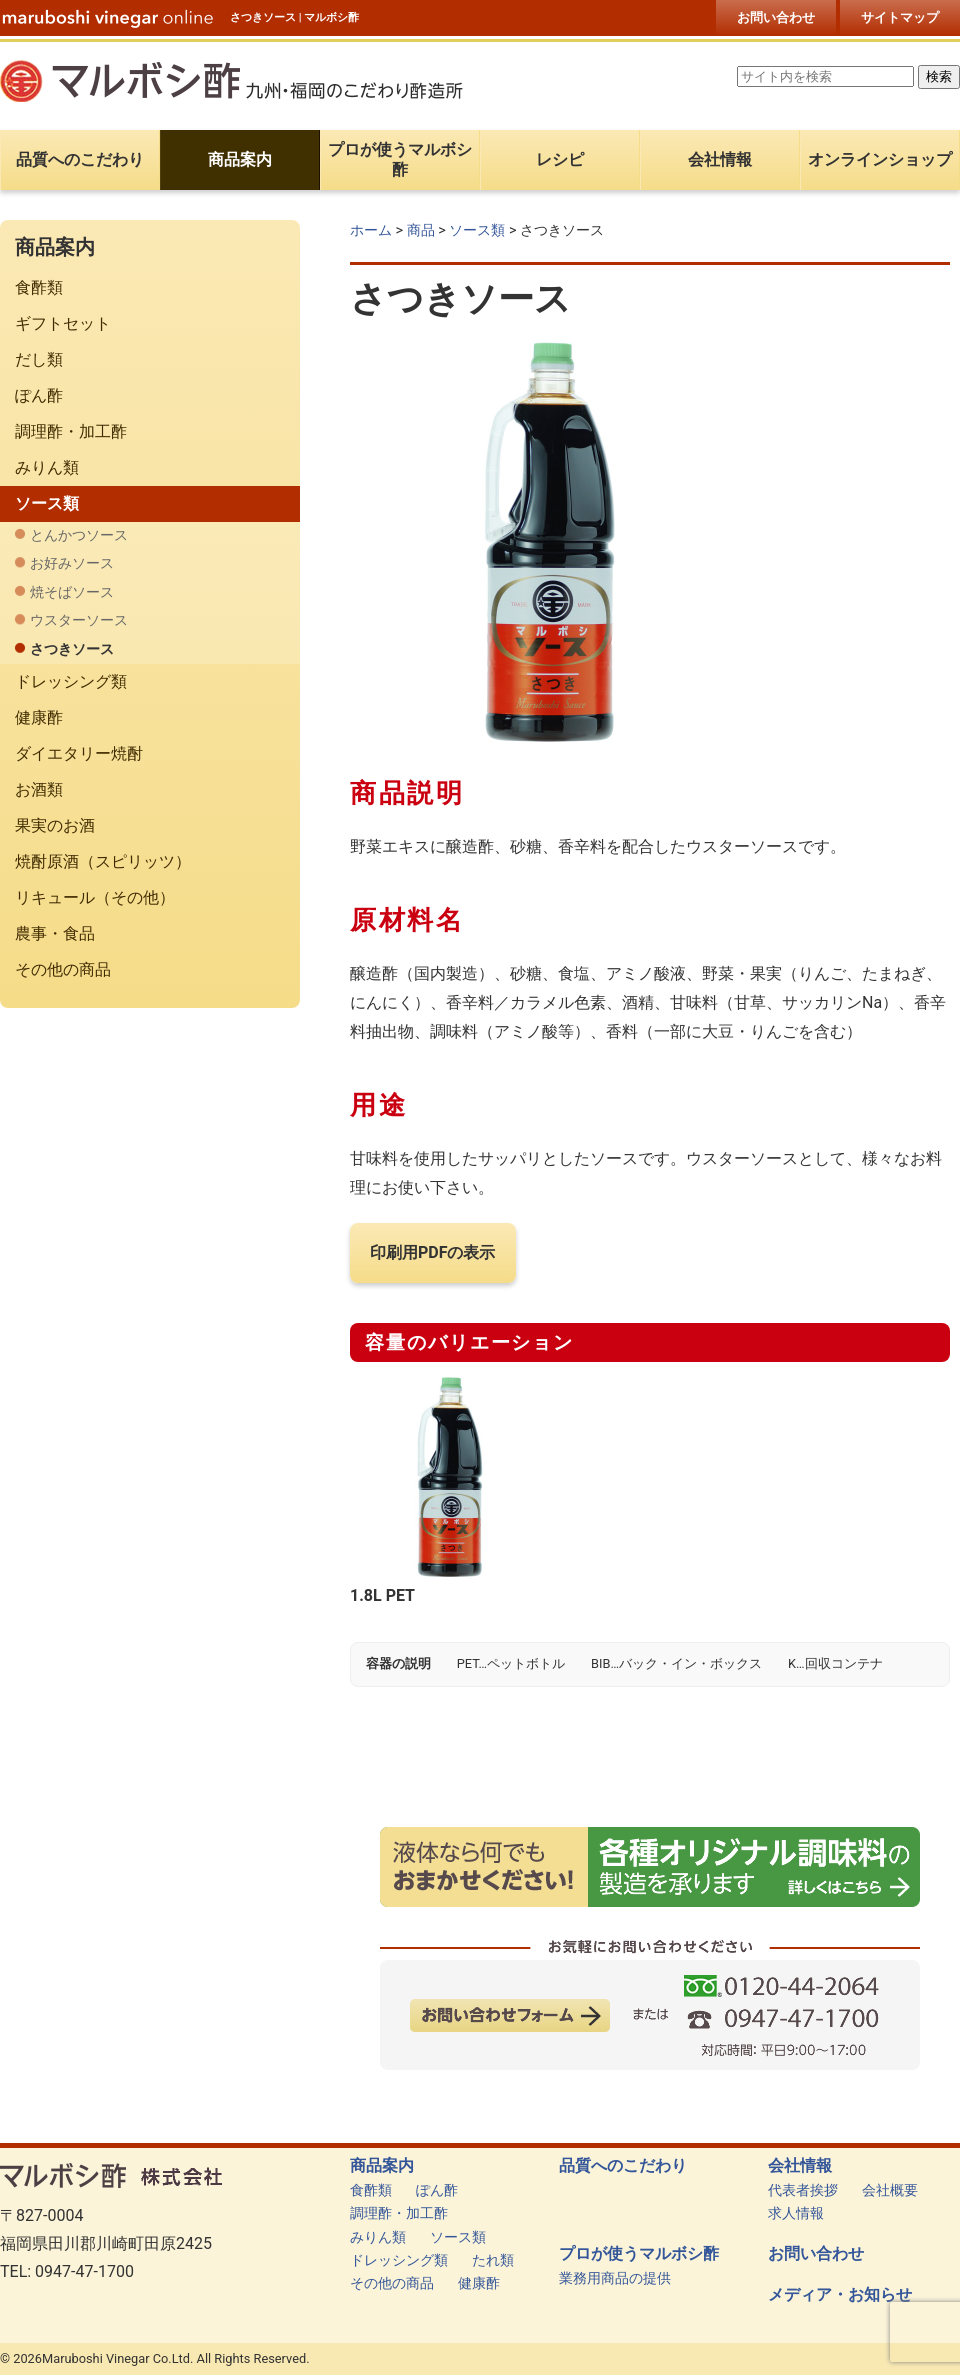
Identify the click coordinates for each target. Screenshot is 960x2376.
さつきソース (72, 649)
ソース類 (477, 230)
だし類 (39, 359)
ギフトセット (63, 323)
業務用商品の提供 (615, 2278)
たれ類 (493, 2260)
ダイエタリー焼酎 (79, 753)
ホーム (371, 230)
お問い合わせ (776, 17)
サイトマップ (900, 17)
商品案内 (382, 2166)
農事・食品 (55, 933)
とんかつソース (79, 535)
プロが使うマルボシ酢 (639, 2254)
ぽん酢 (39, 395)
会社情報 (800, 2166)
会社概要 (890, 2190)
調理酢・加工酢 (71, 431)
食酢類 (39, 287)
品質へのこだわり (623, 2166)
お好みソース (72, 563)
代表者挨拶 (803, 2190)
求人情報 (796, 2213)
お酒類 (39, 789)
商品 (421, 230)
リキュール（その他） (95, 897)
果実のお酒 (55, 825)
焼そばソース (72, 592)
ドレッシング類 (71, 681)
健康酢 (39, 717)
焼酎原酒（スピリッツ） (103, 861)
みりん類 (47, 467)
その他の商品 (63, 969)
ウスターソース (79, 620)
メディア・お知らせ (840, 2295)
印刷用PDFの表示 (433, 1252)
